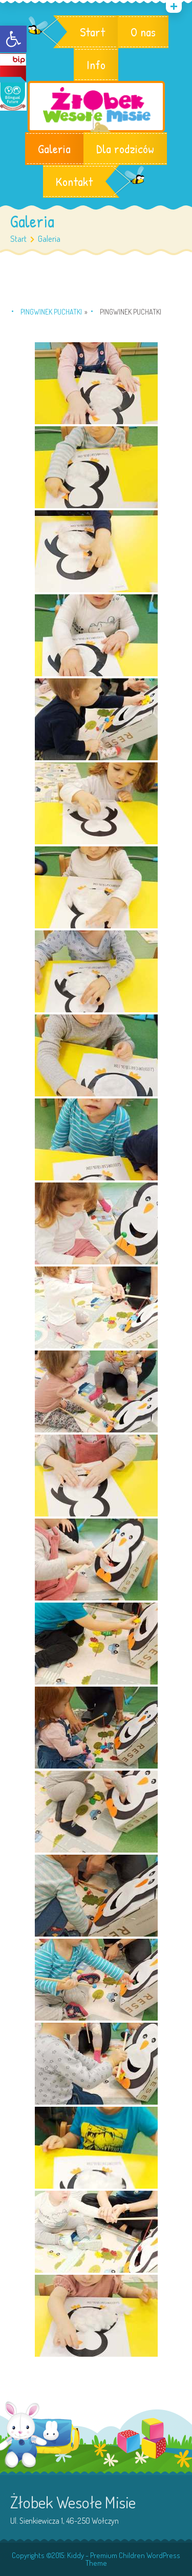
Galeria (54, 148)
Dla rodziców (125, 148)
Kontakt (74, 181)
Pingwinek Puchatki (51, 311)
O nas (143, 31)
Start (92, 31)
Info (96, 64)
